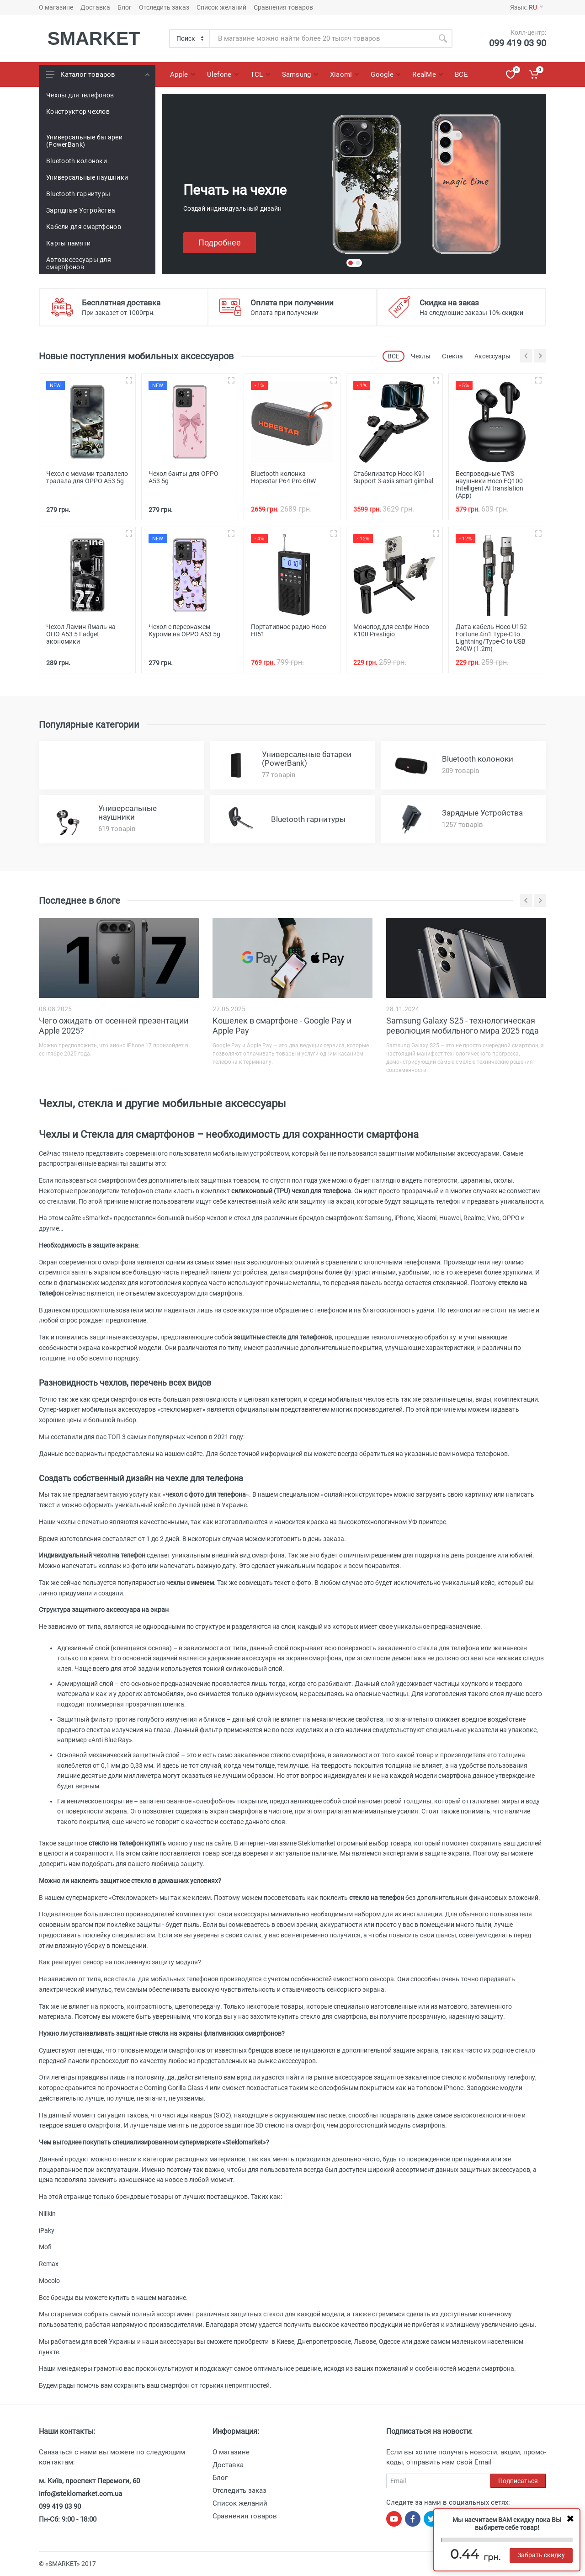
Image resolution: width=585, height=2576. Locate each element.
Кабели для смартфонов (83, 226)
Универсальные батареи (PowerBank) (84, 140)
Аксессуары (492, 356)
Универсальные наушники (87, 177)
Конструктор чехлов (78, 111)
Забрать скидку (541, 2555)
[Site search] (321, 38)
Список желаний (221, 7)
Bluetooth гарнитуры (78, 193)
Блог (124, 7)
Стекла (452, 356)
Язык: (526, 7)
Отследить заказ (164, 7)
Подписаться (518, 2481)
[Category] (190, 38)
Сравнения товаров (283, 7)
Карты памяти (68, 243)
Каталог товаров (97, 74)
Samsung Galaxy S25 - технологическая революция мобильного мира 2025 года (462, 1025)
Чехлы (421, 356)
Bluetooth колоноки (76, 161)
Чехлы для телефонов (80, 95)
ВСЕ (393, 356)
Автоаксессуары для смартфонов (78, 263)
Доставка (95, 7)
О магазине (56, 7)
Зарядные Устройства (80, 210)
